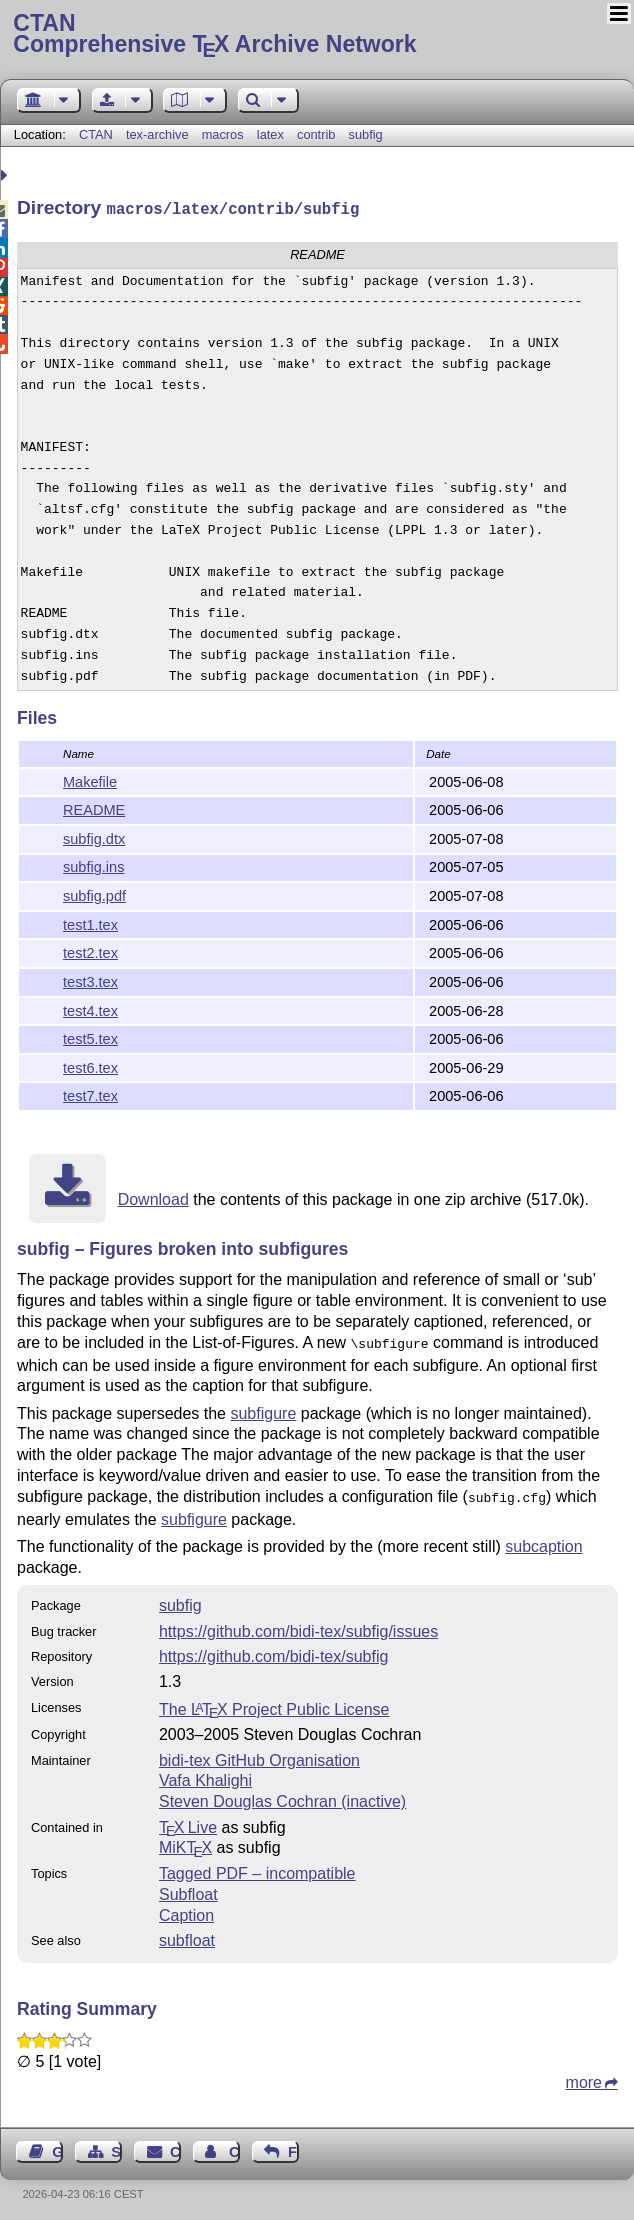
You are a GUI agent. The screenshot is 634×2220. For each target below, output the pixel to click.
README (94, 808)
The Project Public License (274, 1703)
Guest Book (57, 2146)
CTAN (96, 134)
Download (153, 1197)
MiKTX (185, 1841)
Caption (186, 1909)
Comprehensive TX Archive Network (316, 35)
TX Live (188, 1821)
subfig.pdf (94, 894)
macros (223, 134)
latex (270, 134)
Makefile (90, 780)
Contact (175, 2146)
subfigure (263, 1409)
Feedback (293, 2146)
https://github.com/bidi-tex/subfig (273, 1650)
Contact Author (234, 2146)
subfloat (187, 1934)
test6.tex (90, 1066)
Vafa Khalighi (205, 1774)
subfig (366, 134)
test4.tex (90, 1009)
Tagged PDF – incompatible (257, 1867)
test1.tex (90, 923)
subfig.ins (93, 865)
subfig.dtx (94, 837)
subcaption (543, 1540)
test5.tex (90, 1037)
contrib (316, 134)
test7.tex (90, 1094)
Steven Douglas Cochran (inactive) (282, 1795)
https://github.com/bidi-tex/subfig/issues (298, 1625)
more (584, 2076)
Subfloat (188, 1888)
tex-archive (157, 134)
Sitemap (116, 2146)
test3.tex (90, 980)
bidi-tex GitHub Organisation (259, 1754)
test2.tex (90, 951)
